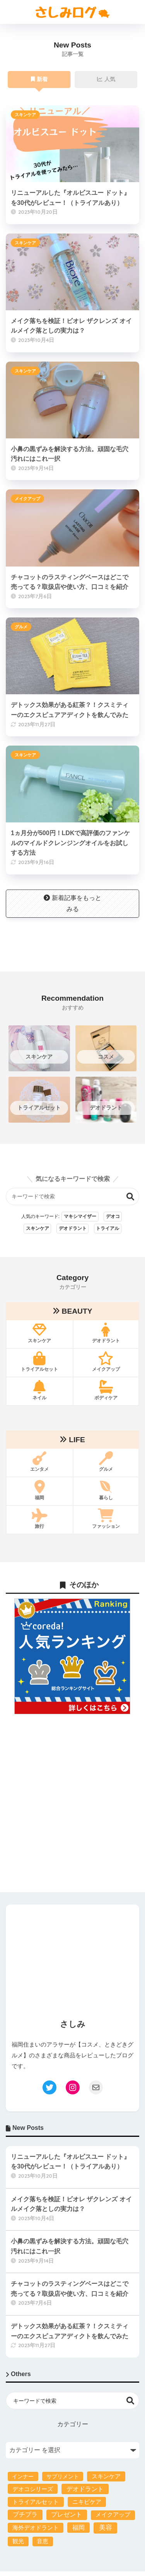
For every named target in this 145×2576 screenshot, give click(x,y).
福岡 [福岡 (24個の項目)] (78, 2527)
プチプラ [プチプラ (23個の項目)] (25, 2514)
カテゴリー (72, 2424)
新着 (39, 80)
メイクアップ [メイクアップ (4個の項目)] (113, 2515)
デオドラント (73, 1228)
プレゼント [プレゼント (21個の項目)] (66, 2514)
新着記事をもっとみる (72, 903)
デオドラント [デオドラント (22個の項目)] (85, 2489)
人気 (106, 80)
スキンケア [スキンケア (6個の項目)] (106, 2476)
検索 (130, 1196)
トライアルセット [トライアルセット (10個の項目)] (35, 2501)
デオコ (113, 1216)
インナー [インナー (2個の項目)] (23, 2476)
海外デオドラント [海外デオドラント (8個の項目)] (35, 2527)
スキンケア (25, 114)
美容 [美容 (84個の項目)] (105, 2527)
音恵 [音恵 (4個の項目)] (42, 2541)
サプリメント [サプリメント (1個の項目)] (62, 2476)
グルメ (21, 626)
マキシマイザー (80, 1216)
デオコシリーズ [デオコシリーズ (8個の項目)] (32, 2489)
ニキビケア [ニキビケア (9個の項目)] (86, 2501)
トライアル (107, 1228)
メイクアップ (27, 498)
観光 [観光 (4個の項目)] (18, 2541)
